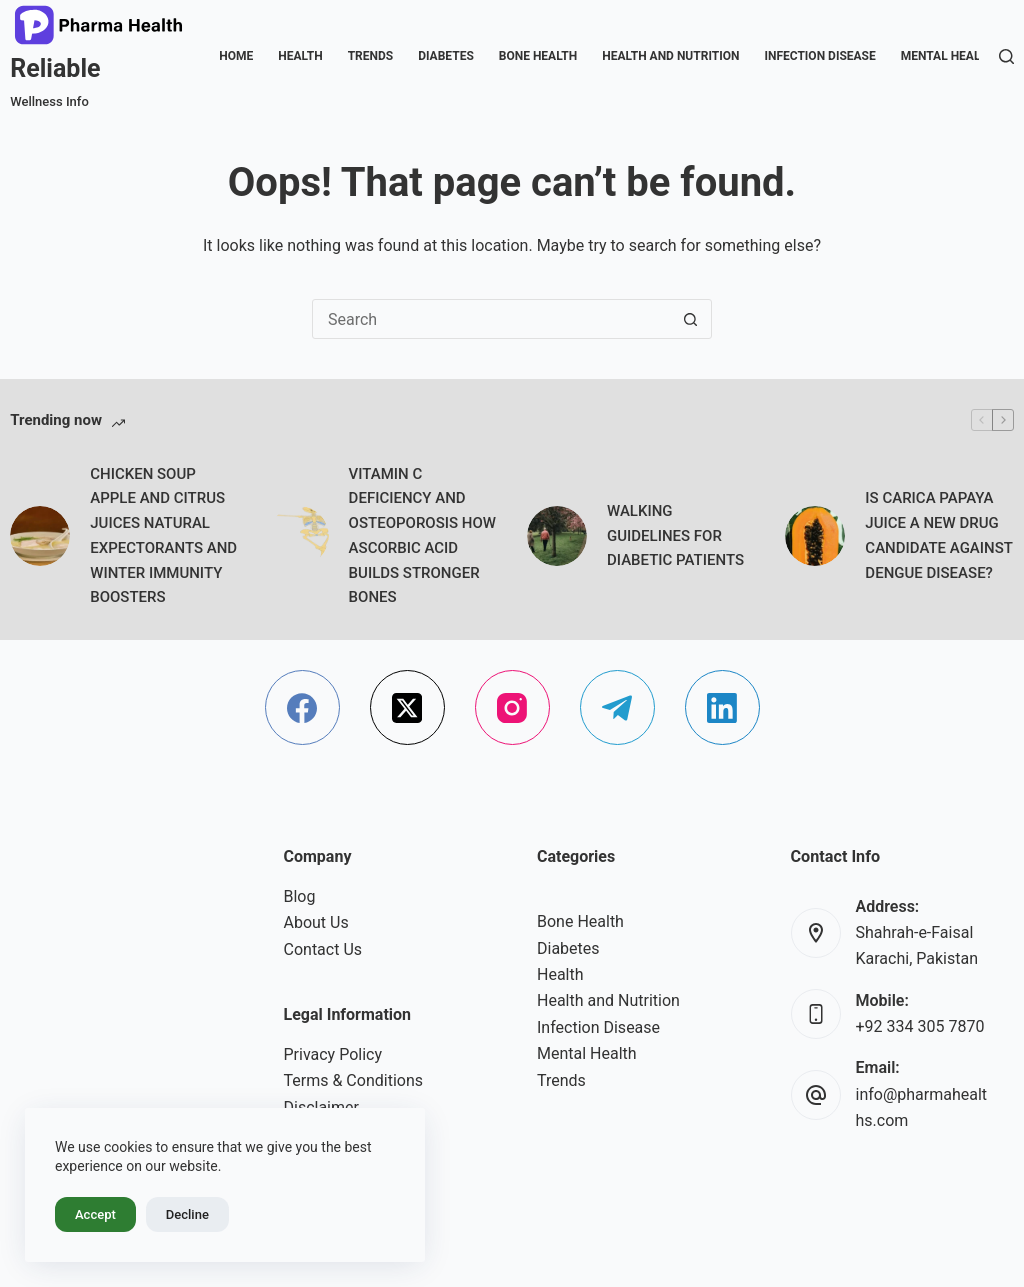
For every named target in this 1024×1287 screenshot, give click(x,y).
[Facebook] (302, 707)
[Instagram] (512, 707)
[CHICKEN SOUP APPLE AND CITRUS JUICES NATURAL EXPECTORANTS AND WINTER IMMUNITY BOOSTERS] (40, 536)
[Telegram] (617, 707)
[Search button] (691, 319)
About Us (316, 922)
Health (300, 56)
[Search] (1006, 56)
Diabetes (446, 56)
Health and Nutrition (670, 56)
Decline (187, 1214)
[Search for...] (492, 319)
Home (236, 56)
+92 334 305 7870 (920, 1026)
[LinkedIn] (722, 707)
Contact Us (323, 949)
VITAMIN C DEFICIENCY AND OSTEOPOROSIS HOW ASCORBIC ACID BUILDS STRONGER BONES (422, 536)
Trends (371, 56)
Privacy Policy (333, 1054)
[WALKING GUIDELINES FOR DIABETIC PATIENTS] (557, 536)
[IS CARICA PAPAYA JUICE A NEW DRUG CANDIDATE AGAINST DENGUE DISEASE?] (815, 536)
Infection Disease (819, 56)
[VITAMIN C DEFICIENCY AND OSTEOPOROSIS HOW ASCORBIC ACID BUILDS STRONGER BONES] (299, 536)
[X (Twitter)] (407, 707)
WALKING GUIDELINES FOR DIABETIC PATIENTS (675, 536)
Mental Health (948, 56)
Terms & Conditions (354, 1080)
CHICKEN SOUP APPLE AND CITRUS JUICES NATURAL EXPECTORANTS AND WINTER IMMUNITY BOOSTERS (163, 536)
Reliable (55, 68)
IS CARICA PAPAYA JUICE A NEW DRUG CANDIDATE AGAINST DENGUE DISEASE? (938, 535)
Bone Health (538, 56)
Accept (95, 1214)
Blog (300, 896)
